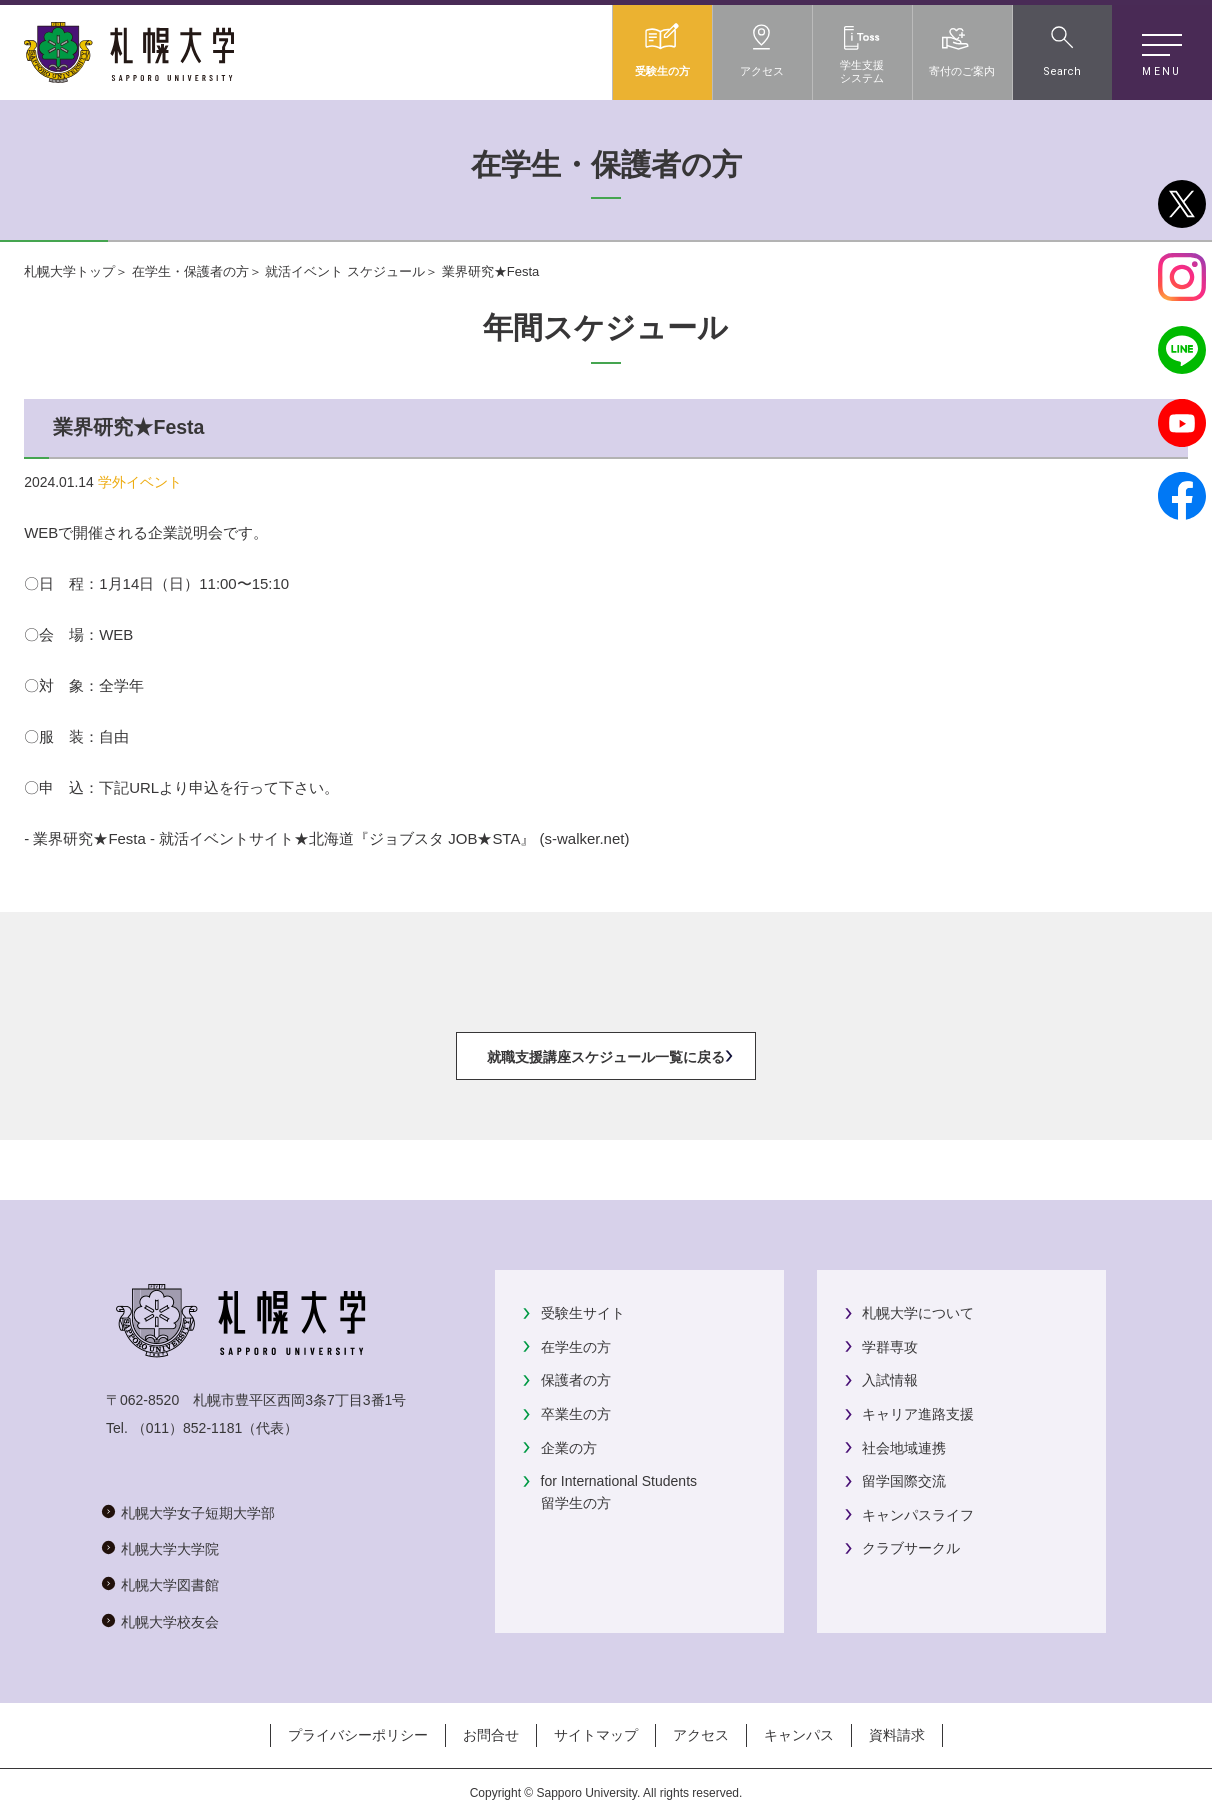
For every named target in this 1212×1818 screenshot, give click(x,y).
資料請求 (897, 1735)
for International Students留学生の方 (619, 1492)
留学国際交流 (904, 1481)
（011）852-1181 (187, 1428)
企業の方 (569, 1448)
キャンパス (799, 1735)
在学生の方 (576, 1347)
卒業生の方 (576, 1414)
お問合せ (491, 1735)
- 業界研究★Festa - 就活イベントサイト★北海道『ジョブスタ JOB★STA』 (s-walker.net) (326, 838)
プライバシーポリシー (358, 1735)
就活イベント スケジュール (345, 271)
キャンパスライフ (918, 1515)
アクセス (701, 1735)
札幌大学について (918, 1313)
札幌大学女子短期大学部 (198, 1513)
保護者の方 (576, 1380)
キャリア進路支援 (918, 1414)
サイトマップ (596, 1735)
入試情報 (890, 1380)
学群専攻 (890, 1347)
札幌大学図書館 (170, 1585)
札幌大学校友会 (170, 1622)
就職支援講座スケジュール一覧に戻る (606, 1057)
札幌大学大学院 (170, 1549)
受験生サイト (583, 1313)
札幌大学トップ (69, 271)
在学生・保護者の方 (190, 271)
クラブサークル (911, 1548)
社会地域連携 (904, 1448)
